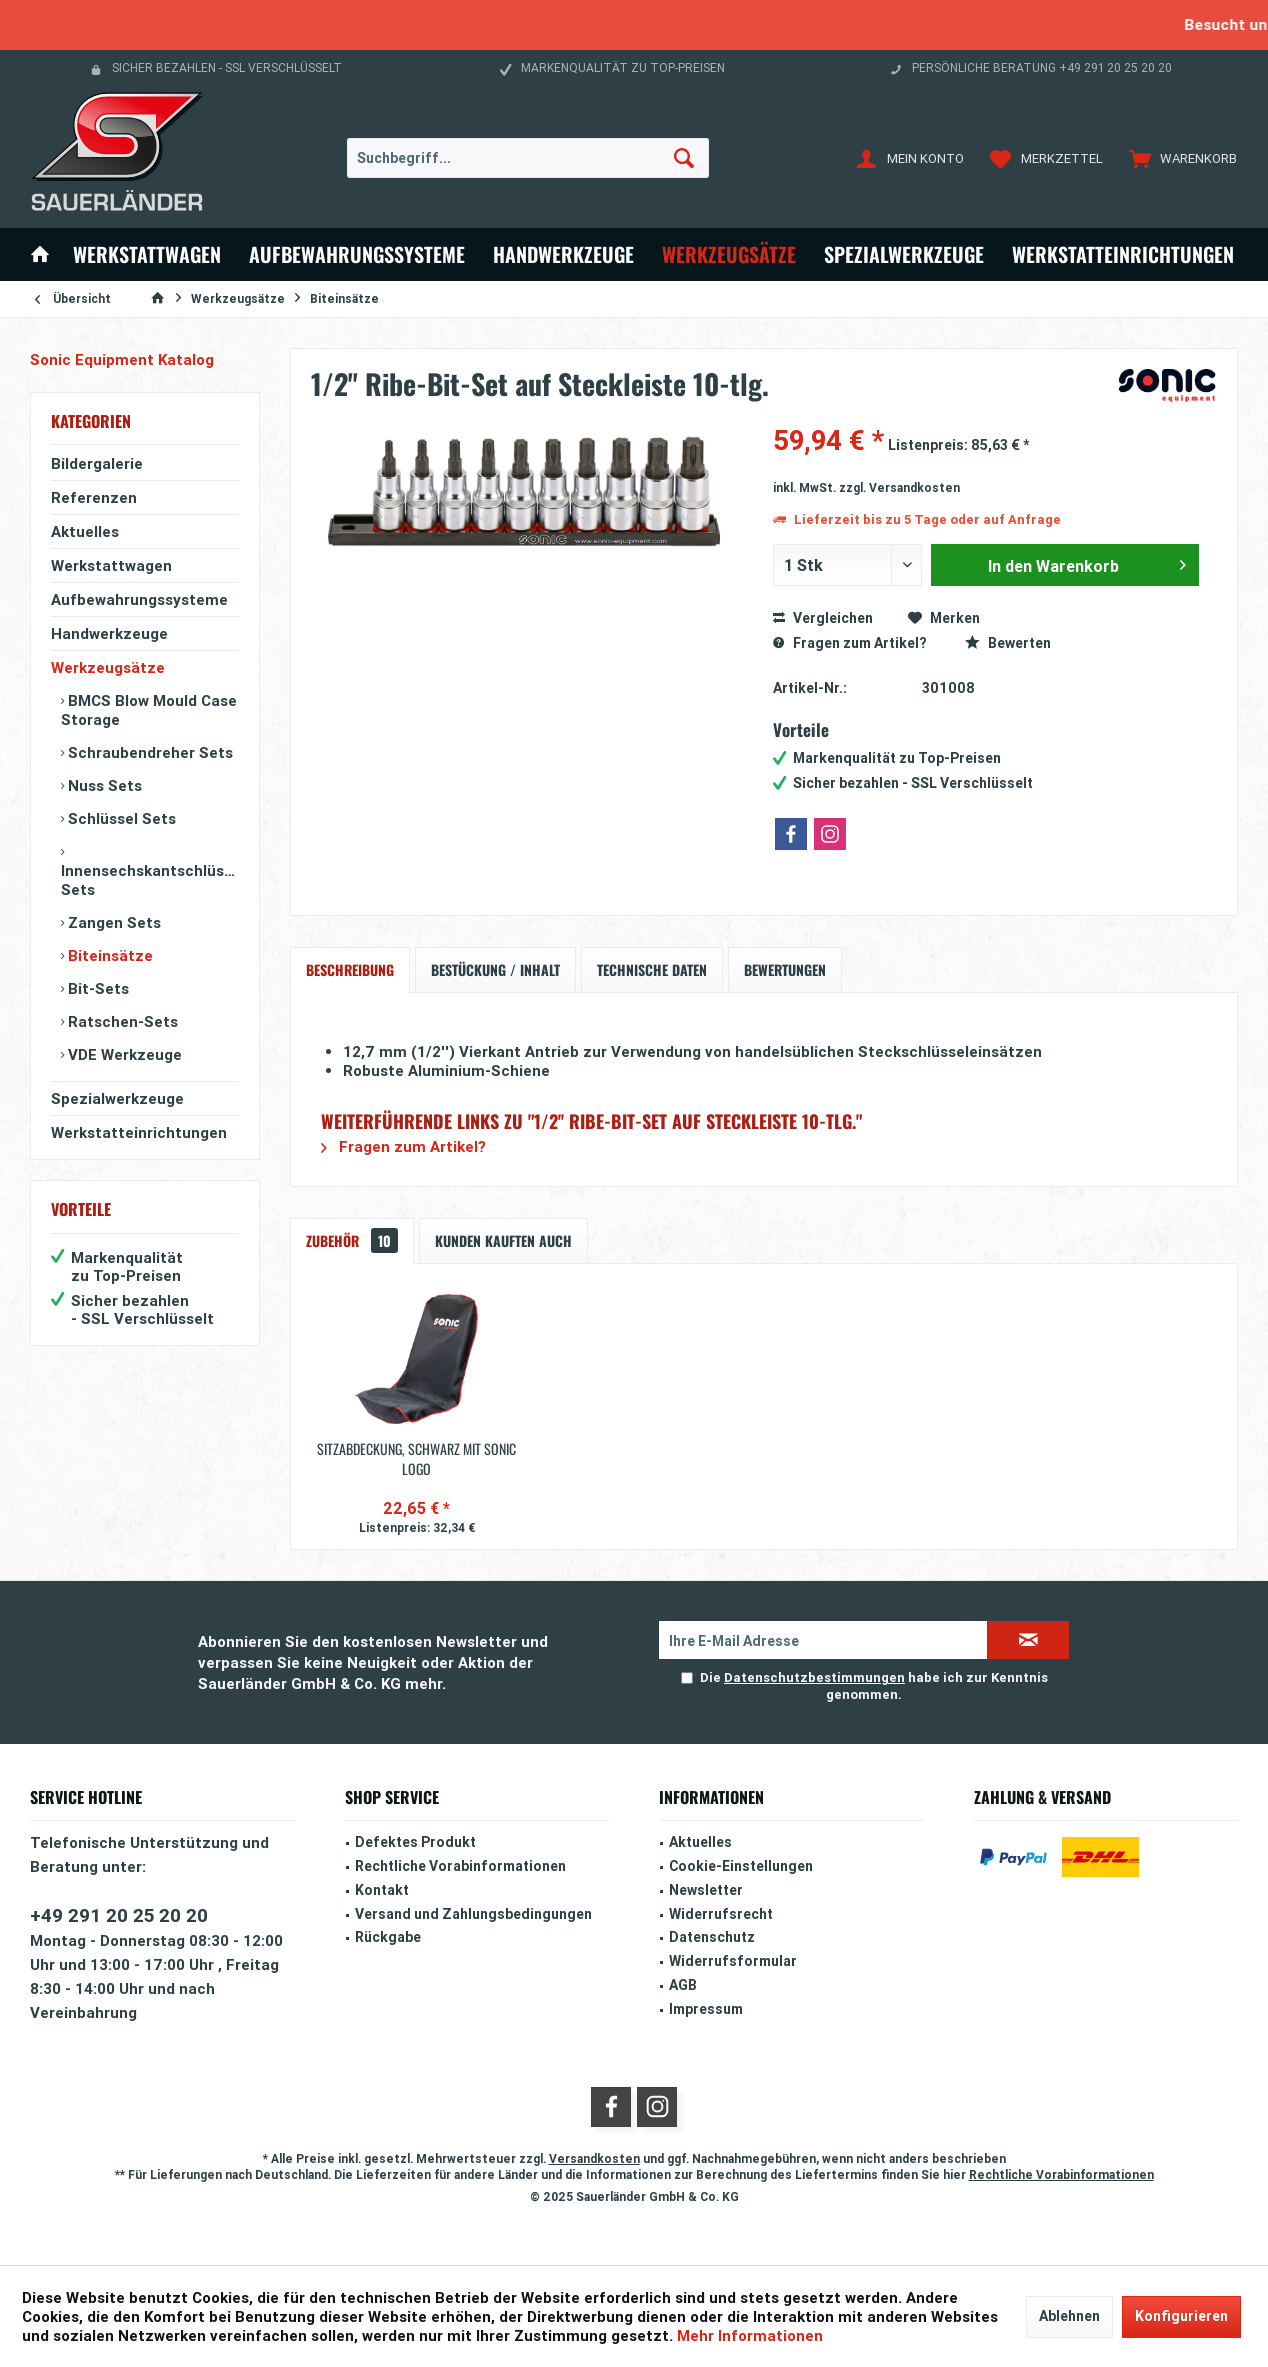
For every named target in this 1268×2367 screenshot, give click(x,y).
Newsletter (706, 1890)
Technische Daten (652, 969)
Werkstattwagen (111, 565)
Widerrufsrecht (721, 1914)
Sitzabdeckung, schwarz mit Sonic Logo (416, 1459)
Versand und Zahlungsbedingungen (473, 1914)
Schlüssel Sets (120, 818)
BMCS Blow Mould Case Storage (149, 710)
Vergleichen (823, 618)
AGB (683, 1985)
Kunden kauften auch (503, 1240)
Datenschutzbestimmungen (814, 1677)
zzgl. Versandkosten (899, 487)
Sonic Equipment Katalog (122, 359)
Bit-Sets (96, 988)
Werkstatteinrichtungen (139, 1132)
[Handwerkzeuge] (563, 254)
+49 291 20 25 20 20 (119, 1915)
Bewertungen (785, 969)
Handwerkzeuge (109, 633)
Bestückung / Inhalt (495, 969)
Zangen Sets (112, 922)
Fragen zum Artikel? (849, 643)
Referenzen (94, 497)
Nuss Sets (103, 785)
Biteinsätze (108, 955)
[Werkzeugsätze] (729, 254)
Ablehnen (1069, 2316)
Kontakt (382, 1890)
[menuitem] (1178, 158)
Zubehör (352, 1240)
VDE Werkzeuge (123, 1054)
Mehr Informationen (750, 2335)
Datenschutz (712, 1937)
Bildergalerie (97, 463)
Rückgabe (388, 1937)
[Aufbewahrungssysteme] (357, 254)
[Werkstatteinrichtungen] (1123, 254)
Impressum (706, 2009)
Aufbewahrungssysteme (139, 599)
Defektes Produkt (415, 1842)
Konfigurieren (1181, 2316)
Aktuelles (85, 531)
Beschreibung (350, 969)
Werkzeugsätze (108, 667)
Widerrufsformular (733, 1961)
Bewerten (1008, 643)
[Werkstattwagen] (147, 254)
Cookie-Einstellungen (741, 1866)
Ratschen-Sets (121, 1021)
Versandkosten (594, 2158)
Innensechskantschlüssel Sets (150, 880)
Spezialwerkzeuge (117, 1098)
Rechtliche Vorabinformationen (460, 1866)
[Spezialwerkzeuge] (904, 254)
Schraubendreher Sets (148, 752)
